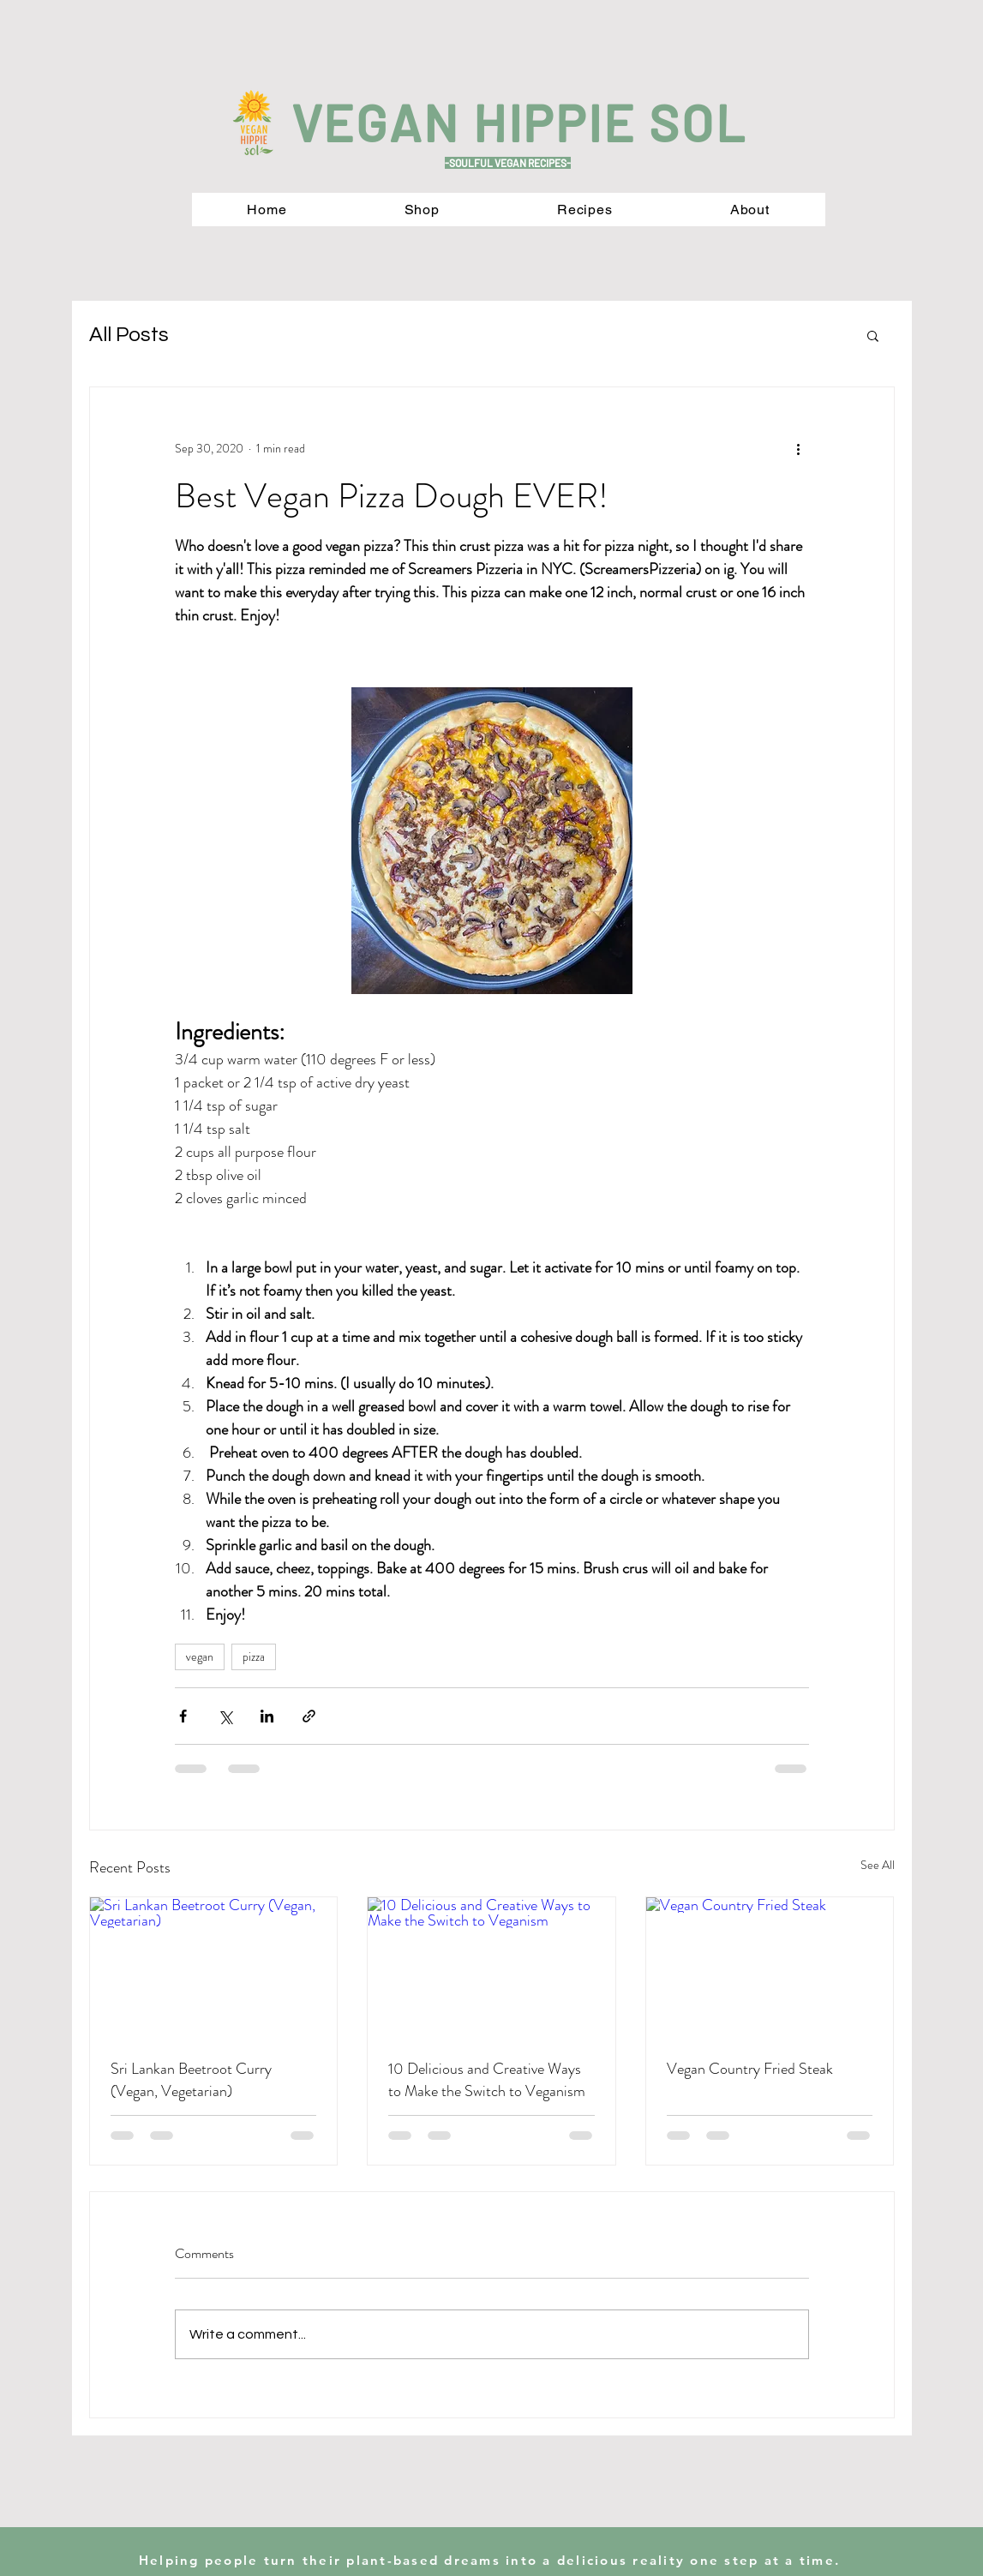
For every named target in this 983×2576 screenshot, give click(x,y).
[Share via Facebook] (183, 1716)
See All (877, 1864)
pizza (254, 1656)
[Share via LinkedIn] (267, 1716)
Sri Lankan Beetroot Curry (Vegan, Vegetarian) (191, 2080)
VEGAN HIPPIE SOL (519, 122)
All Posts (129, 334)
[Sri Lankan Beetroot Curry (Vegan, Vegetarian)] (214, 1966)
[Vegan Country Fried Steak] (770, 1966)
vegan (199, 1656)
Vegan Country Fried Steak (750, 2069)
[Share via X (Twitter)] (225, 1716)
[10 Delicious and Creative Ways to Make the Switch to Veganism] (491, 1966)
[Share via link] (309, 1716)
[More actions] (798, 449)
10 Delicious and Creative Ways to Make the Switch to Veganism (486, 2080)
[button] (873, 335)
